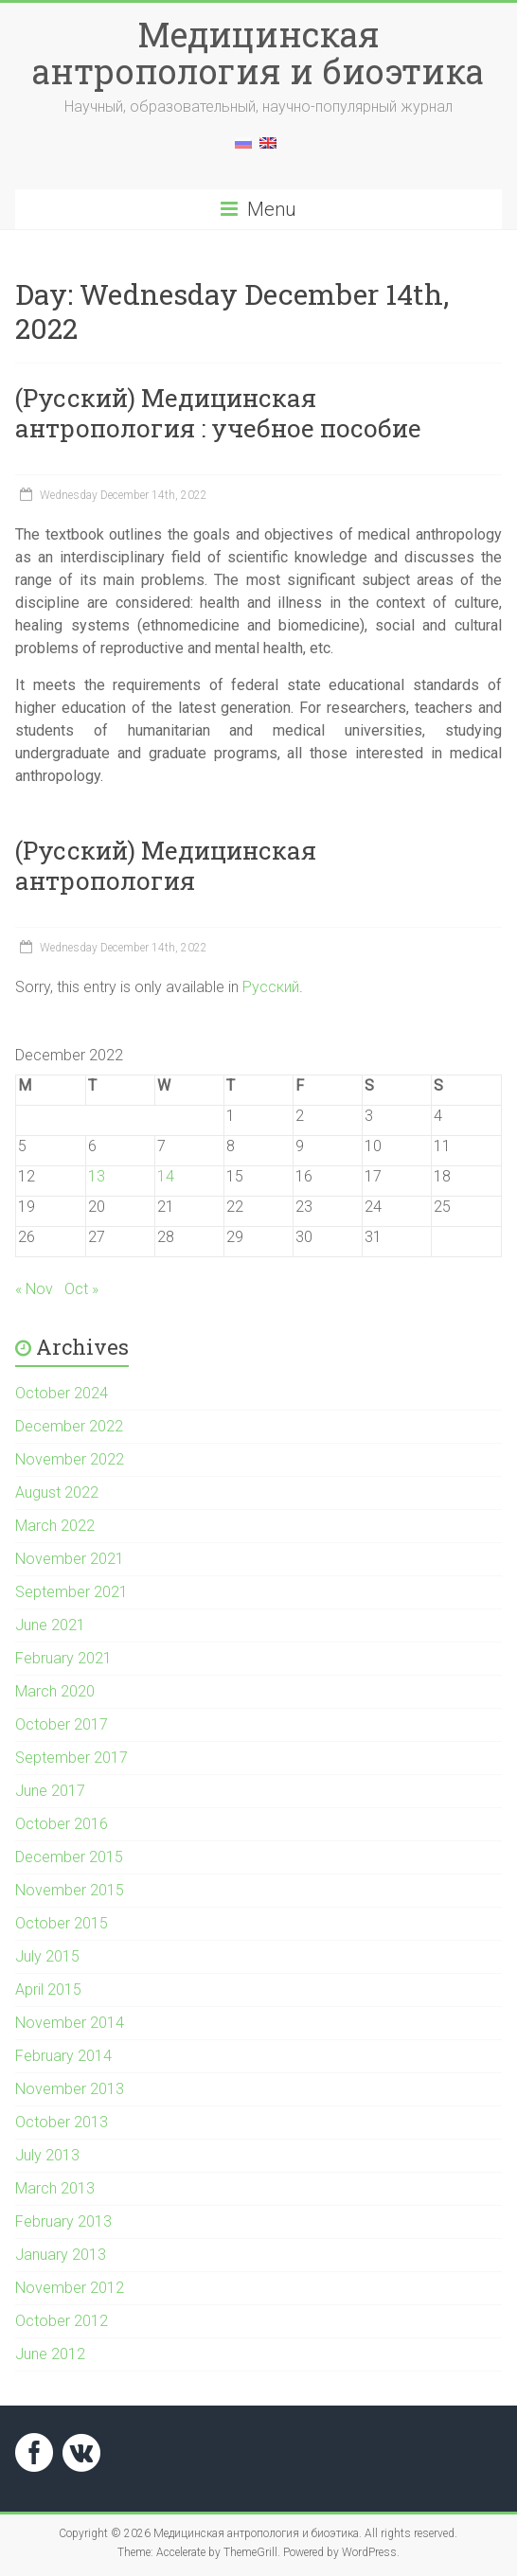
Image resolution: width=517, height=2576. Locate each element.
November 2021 (69, 1559)
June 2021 (50, 1625)
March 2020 (55, 1691)
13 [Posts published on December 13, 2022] (96, 1176)
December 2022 (69, 1426)
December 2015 (69, 1857)
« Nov (34, 1289)
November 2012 (69, 2288)
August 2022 (56, 1492)
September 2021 (71, 1592)
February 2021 (63, 1658)
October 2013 (61, 2122)
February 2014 (63, 2056)
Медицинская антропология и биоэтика (258, 52)
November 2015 (69, 1890)
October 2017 (61, 1724)
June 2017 (50, 1791)
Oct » (81, 1289)
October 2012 (61, 2321)
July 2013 (47, 2155)
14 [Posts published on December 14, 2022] (165, 1176)
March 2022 (55, 1526)
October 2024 (61, 1393)
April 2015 (48, 1990)
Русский (270, 987)
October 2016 (61, 1824)
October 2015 (61, 1923)
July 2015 (47, 1956)
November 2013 (69, 2089)
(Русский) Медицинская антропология (165, 865)
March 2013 (55, 2188)
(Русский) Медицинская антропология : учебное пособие (218, 413)
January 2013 (60, 2255)
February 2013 (63, 2221)
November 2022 (69, 1459)
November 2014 (69, 2023)
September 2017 (71, 1758)
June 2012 (50, 2354)
